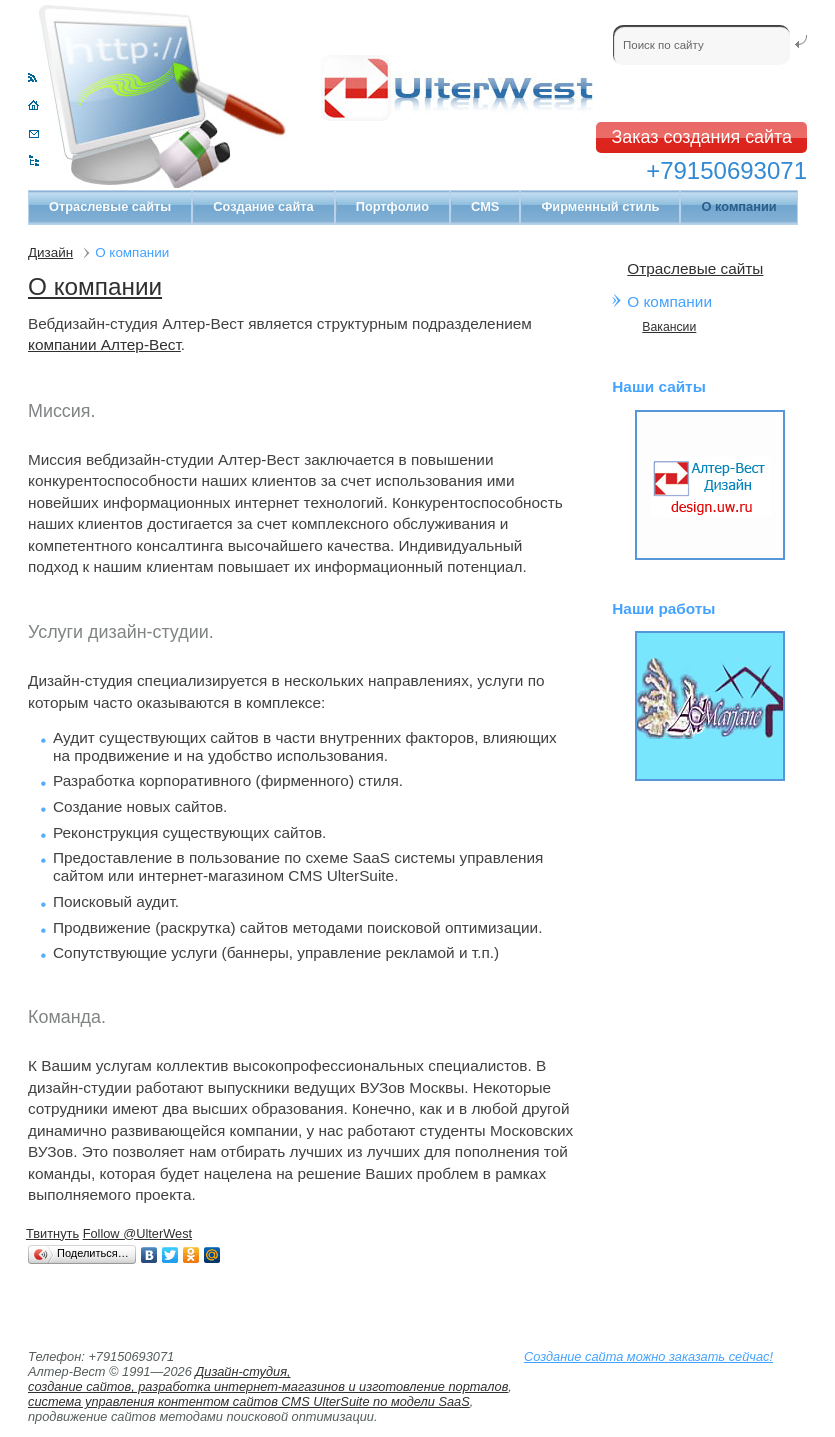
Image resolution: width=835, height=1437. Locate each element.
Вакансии (669, 327)
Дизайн (50, 252)
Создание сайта (263, 206)
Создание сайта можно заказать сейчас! (648, 1356)
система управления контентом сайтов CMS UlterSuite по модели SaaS (249, 1401)
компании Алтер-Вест (104, 344)
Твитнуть (52, 1233)
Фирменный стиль (600, 206)
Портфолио (392, 206)
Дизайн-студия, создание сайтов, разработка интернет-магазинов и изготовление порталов (268, 1379)
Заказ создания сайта (701, 137)
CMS (485, 206)
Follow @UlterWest (137, 1233)
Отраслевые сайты (110, 206)
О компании (95, 286)
